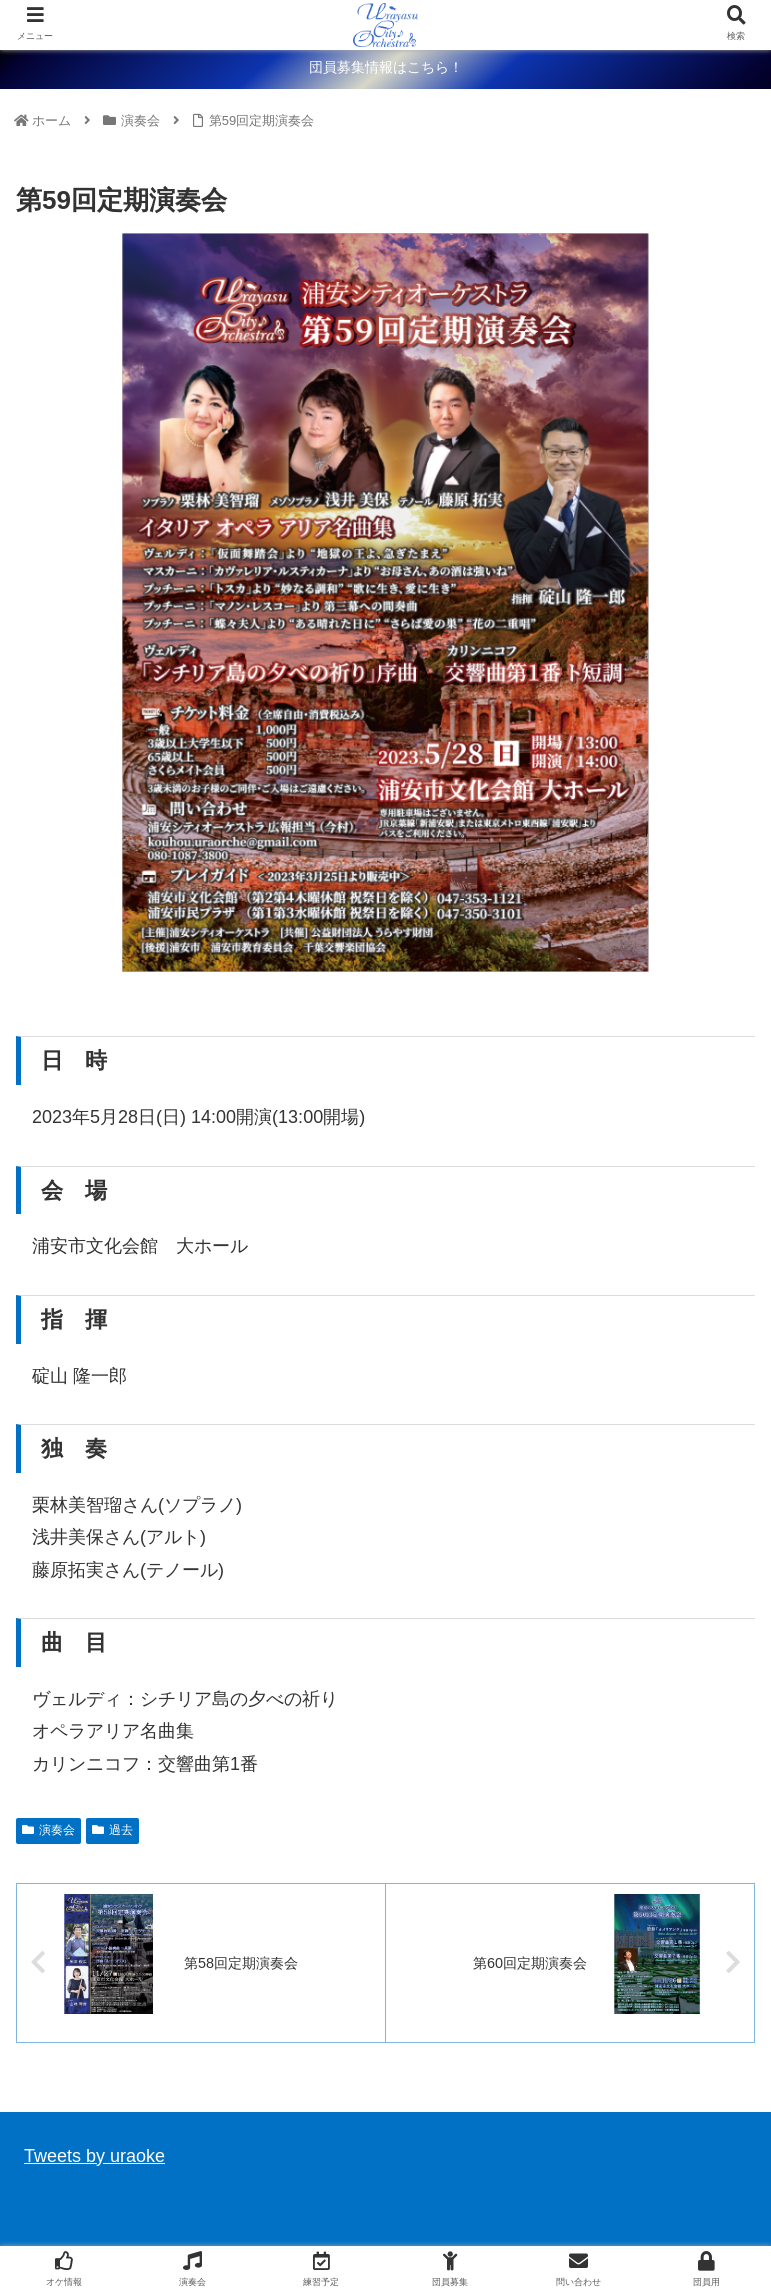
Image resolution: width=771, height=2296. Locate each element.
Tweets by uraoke (94, 2156)
